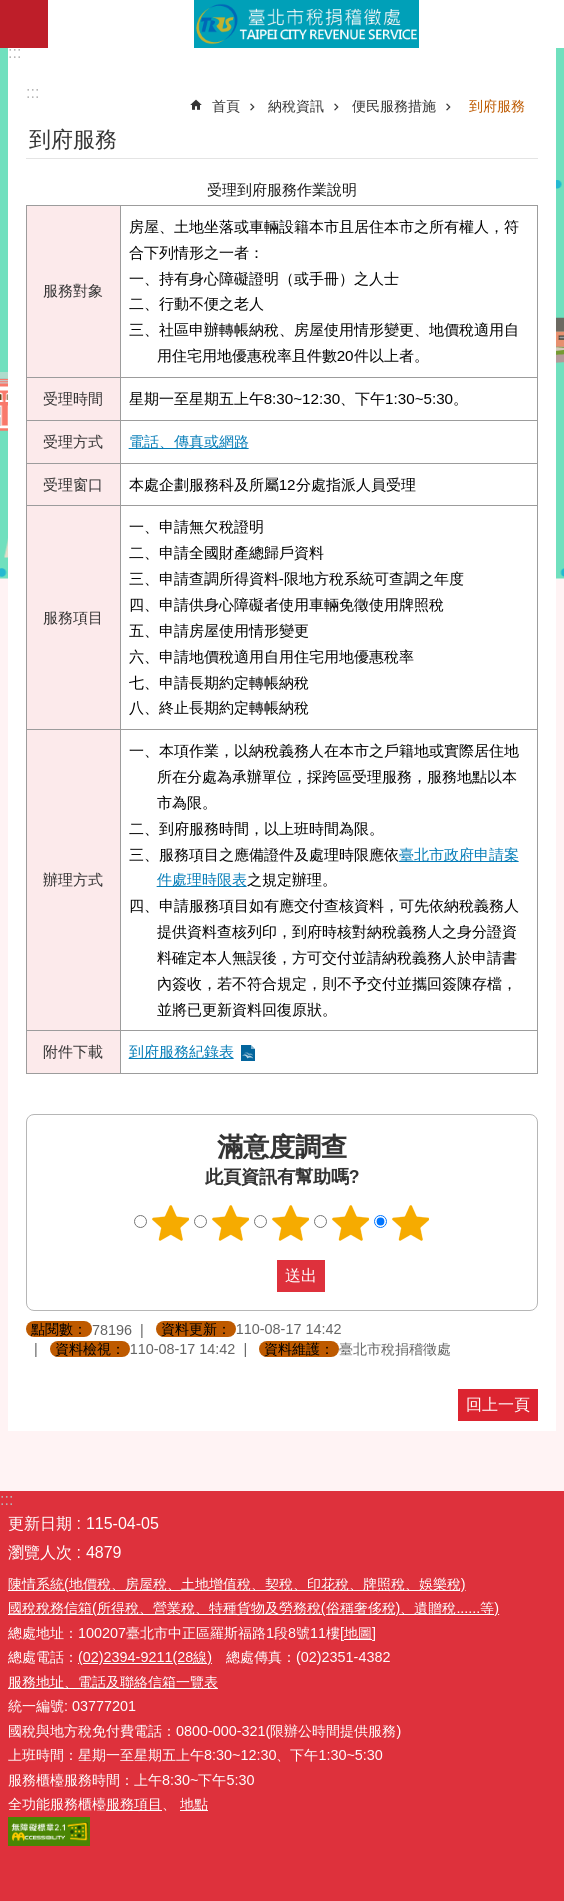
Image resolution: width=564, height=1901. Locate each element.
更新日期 (40, 1523)
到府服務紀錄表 (181, 1051)
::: (14, 52)
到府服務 (497, 106)
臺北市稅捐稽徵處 (306, 24)
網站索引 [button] (24, 24)
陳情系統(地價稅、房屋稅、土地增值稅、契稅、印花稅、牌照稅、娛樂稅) (237, 1584)
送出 (258, 1276)
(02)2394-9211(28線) (145, 1657)
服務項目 (134, 1804)
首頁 (226, 106)
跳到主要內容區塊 (10, 10)
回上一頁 (498, 1404)
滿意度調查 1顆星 (171, 1223)
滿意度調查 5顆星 (411, 1223)
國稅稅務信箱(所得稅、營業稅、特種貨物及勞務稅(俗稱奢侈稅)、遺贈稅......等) (253, 1608)
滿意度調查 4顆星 (351, 1223)
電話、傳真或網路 (189, 441)
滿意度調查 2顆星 (231, 1223)
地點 (194, 1804)
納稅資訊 (296, 106)
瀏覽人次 (40, 1552)
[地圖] (358, 1633)
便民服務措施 (394, 106)
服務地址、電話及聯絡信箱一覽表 (113, 1682)
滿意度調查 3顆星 (291, 1223)
